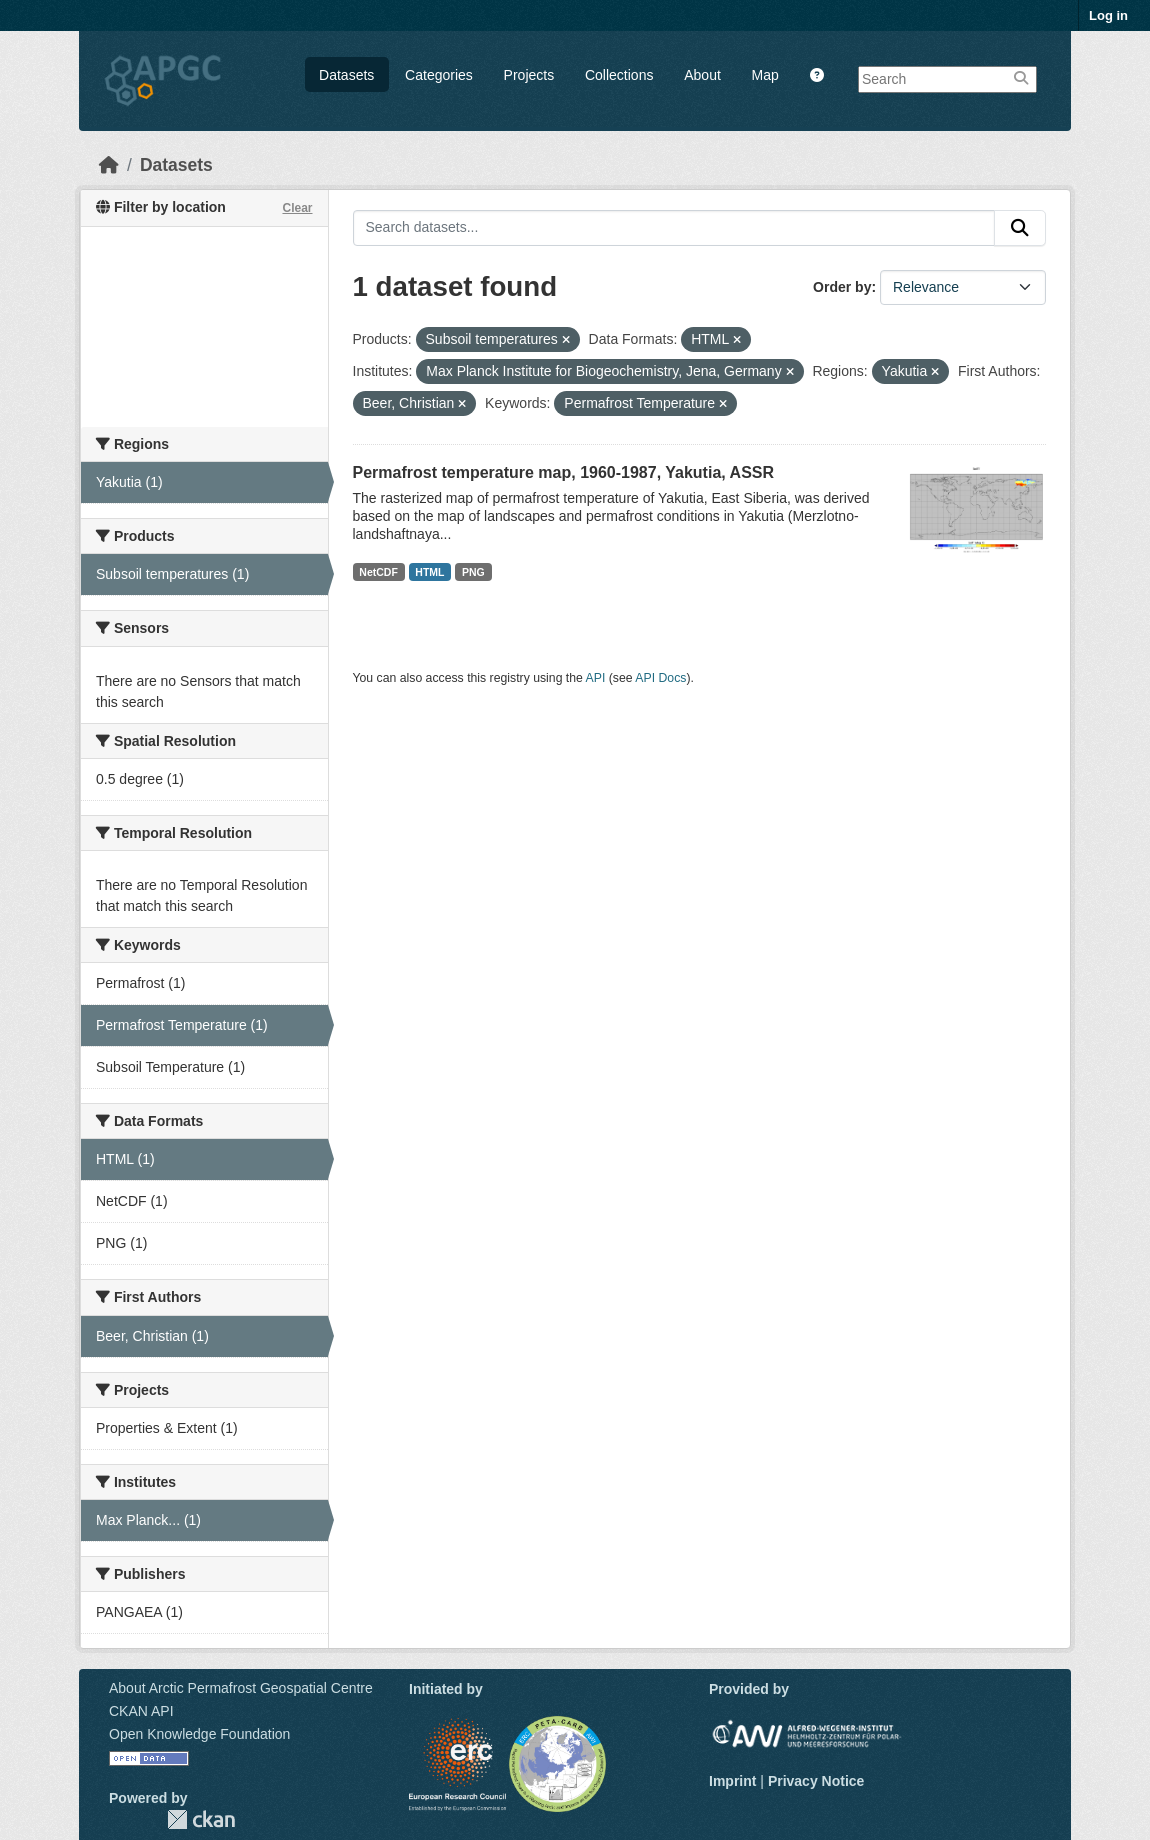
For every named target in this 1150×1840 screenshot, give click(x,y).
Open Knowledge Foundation (199, 1734)
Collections (619, 75)
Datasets (346, 75)
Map (765, 75)
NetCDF (378, 572)
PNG (473, 572)
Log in (1108, 15)
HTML (429, 572)
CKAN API (141, 1711)
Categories (439, 75)
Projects (529, 75)
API (596, 678)
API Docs (660, 678)
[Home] (109, 165)
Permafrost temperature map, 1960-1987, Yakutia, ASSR (564, 472)
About (702, 75)
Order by (842, 287)
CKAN (201, 1819)
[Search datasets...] (674, 228)
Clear (297, 208)
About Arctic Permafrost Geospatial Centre (241, 1688)
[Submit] (1020, 228)
